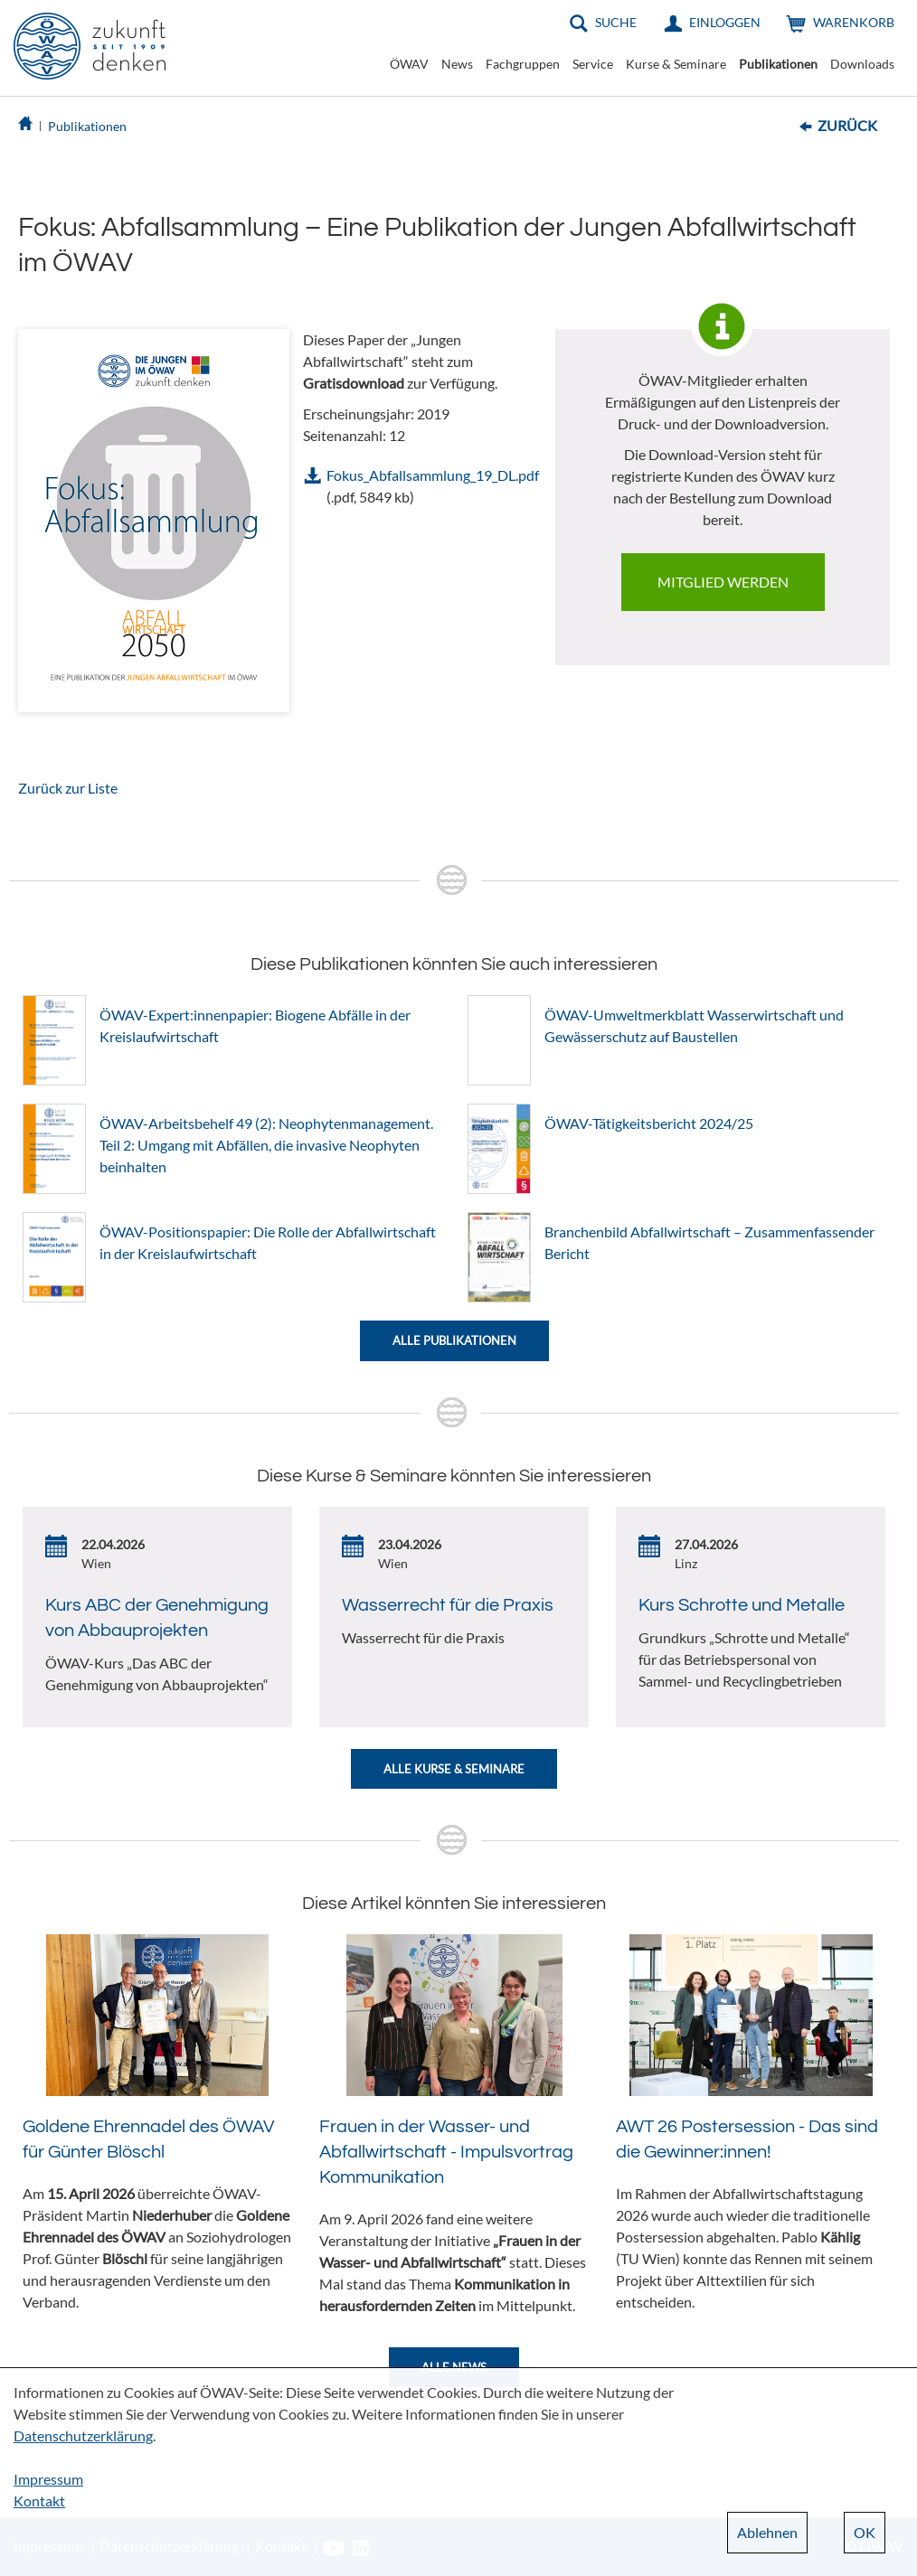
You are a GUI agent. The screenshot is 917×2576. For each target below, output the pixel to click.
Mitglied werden (723, 581)
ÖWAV (409, 63)
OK (864, 2532)
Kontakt (39, 2500)
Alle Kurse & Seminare (454, 1769)
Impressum (48, 2478)
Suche (616, 22)
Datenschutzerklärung (83, 2435)
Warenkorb (853, 22)
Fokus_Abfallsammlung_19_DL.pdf (432, 475)
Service (592, 63)
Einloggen (725, 22)
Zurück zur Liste (68, 787)
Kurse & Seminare (676, 63)
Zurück (847, 125)
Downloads (862, 63)
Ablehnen (767, 2532)
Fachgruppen (523, 63)
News (457, 63)
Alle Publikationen (454, 1340)
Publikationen (778, 63)
